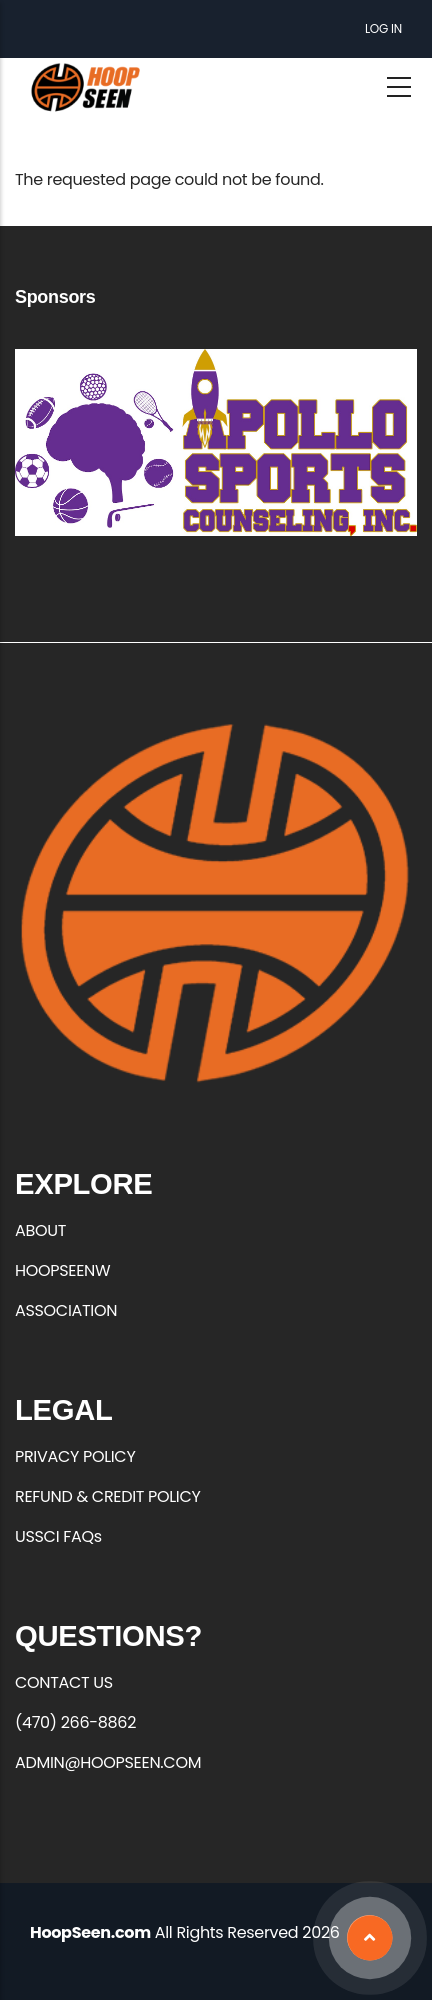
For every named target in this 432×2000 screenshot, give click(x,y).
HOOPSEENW (62, 1270)
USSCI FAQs (58, 1536)
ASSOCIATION (66, 1310)
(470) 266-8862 (75, 1722)
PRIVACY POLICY (75, 1456)
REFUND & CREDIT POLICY (108, 1496)
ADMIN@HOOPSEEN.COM (108, 1762)
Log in (383, 28)
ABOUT (40, 1230)
